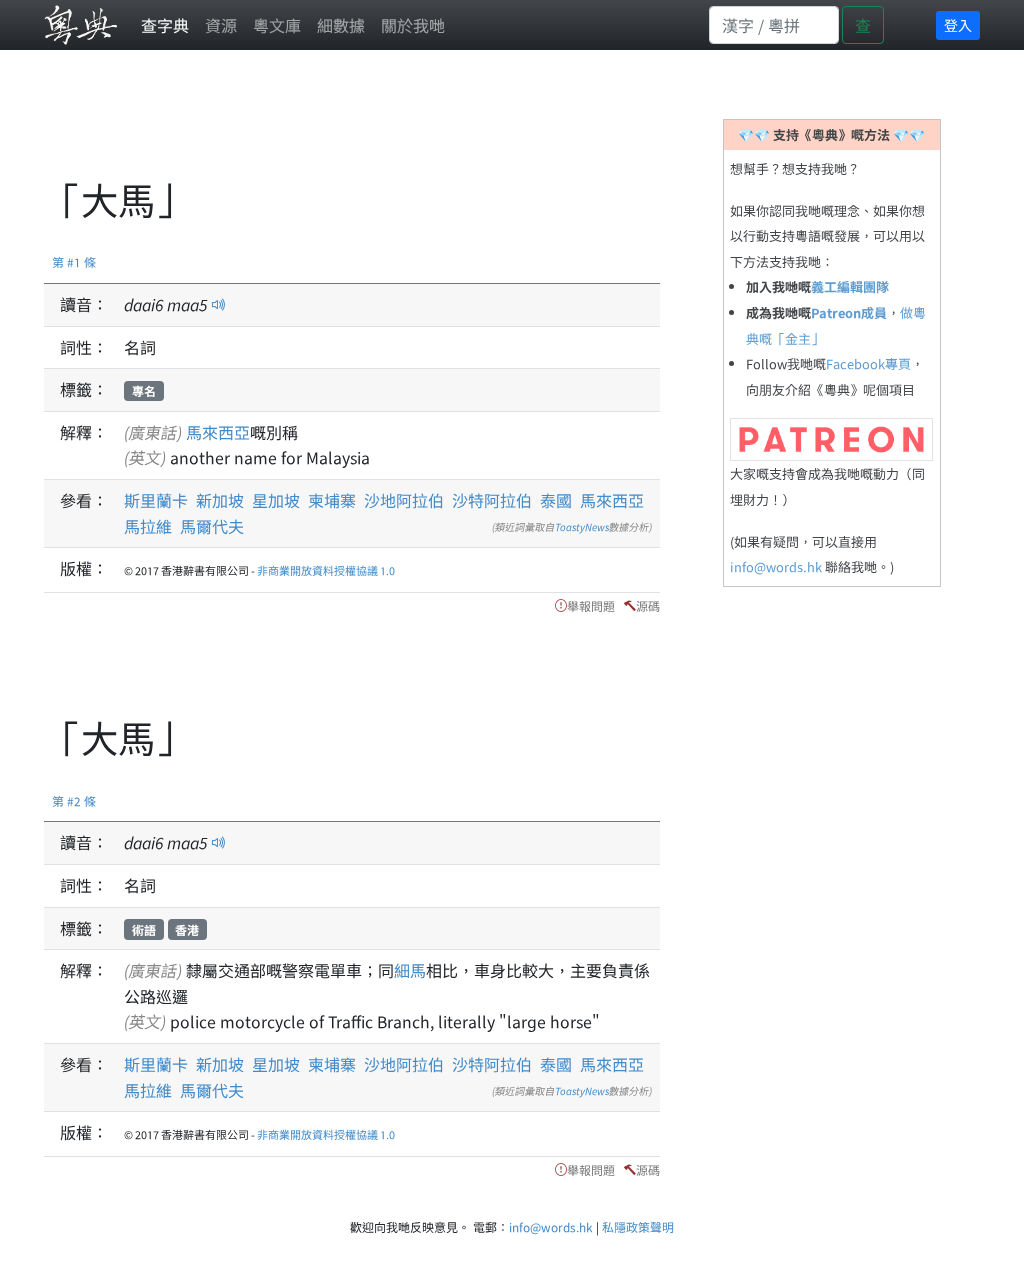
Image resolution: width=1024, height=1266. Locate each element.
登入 (958, 25)
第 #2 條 (74, 800)
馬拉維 (148, 526)
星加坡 (276, 500)
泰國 (556, 500)
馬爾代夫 (212, 526)
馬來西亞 (218, 432)
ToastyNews (582, 526)
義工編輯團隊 (850, 286)
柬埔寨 (332, 500)
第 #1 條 (74, 261)
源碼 (648, 605)
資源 (221, 25)
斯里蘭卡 (156, 500)
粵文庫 (277, 25)
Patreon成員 (849, 312)
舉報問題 (591, 605)
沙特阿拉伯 (492, 500)
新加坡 (220, 500)
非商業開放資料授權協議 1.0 (326, 570)
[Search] (774, 25)
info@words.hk (776, 566)
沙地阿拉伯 (404, 500)
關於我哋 (413, 25)
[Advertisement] (408, 125)
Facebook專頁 (868, 363)
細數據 (341, 25)
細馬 (410, 970)
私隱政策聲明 (638, 1226)
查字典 (165, 25)
